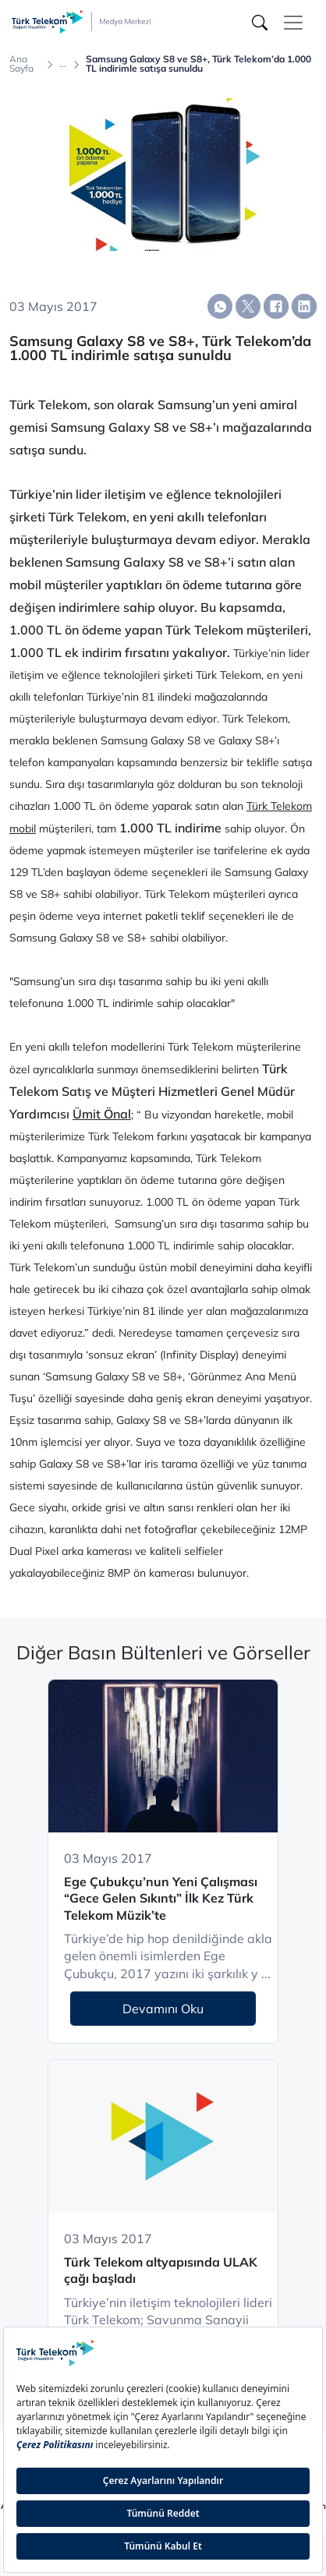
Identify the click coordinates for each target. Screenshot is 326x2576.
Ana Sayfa (21, 64)
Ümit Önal (102, 1114)
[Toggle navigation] (293, 22)
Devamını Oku (163, 2008)
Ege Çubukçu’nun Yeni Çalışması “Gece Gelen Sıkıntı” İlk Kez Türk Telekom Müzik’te (160, 1898)
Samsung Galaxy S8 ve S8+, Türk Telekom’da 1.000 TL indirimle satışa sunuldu (198, 64)
